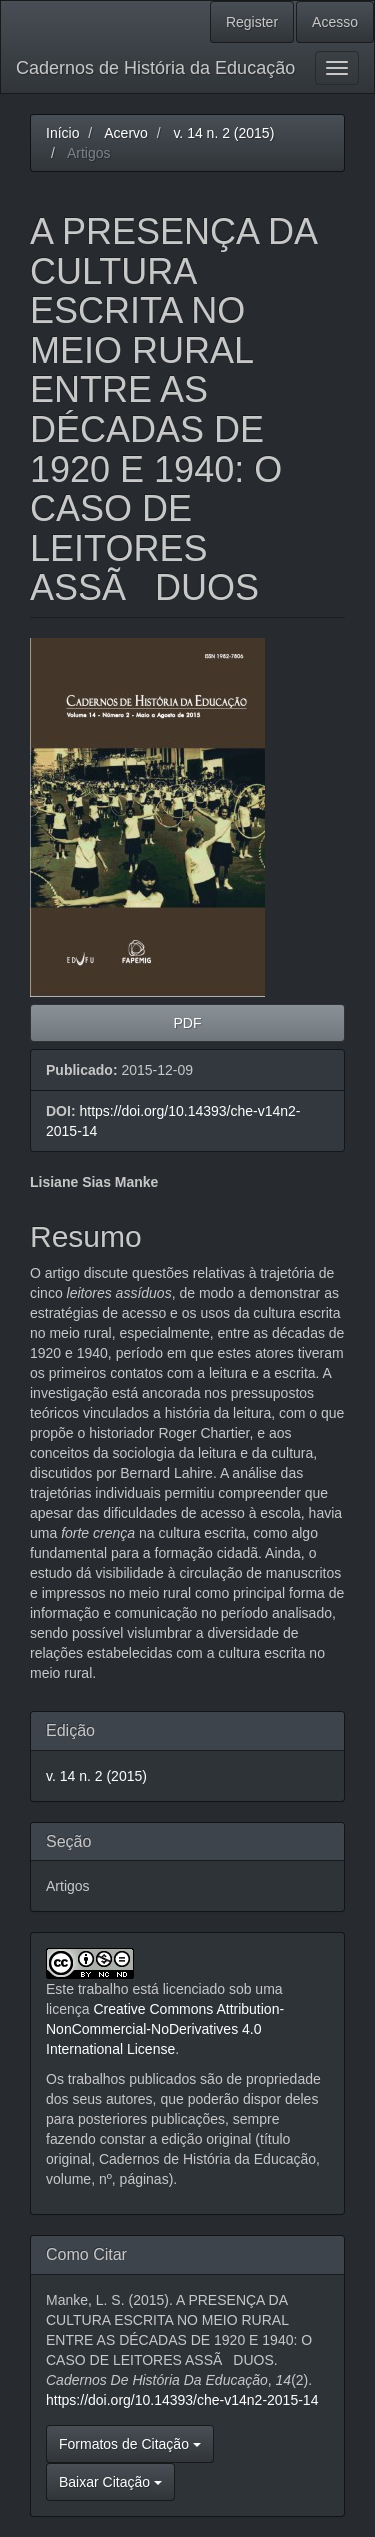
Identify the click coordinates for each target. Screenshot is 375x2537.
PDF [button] (188, 1023)
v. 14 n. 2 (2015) (223, 133)
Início (62, 133)
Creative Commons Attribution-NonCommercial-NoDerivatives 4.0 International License (165, 2029)
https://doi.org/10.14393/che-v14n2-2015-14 (182, 2400)
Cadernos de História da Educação (155, 68)
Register (252, 22)
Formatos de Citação (130, 2444)
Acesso (335, 22)
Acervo (126, 133)
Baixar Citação (110, 2482)
